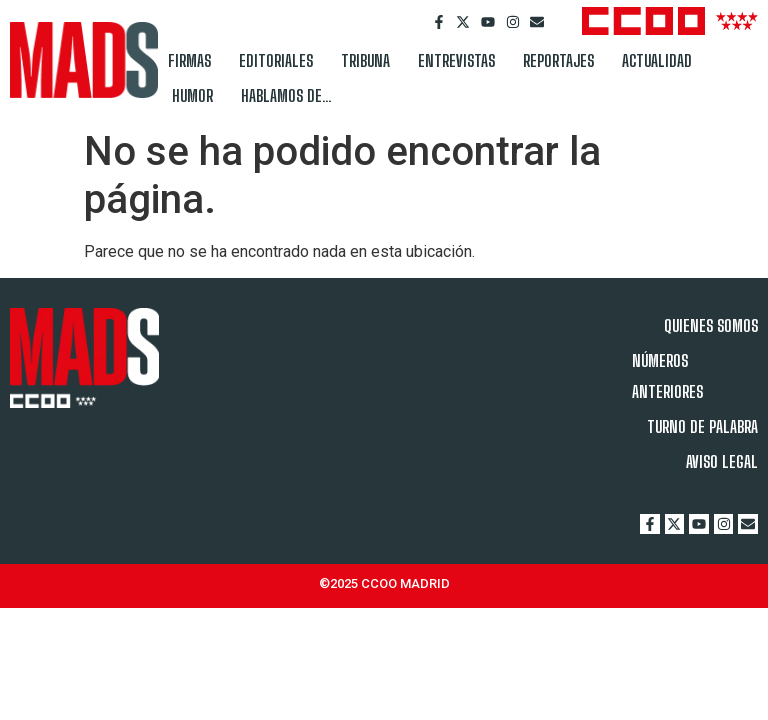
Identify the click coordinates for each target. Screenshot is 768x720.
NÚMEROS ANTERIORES (667, 376)
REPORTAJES (558, 60)
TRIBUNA (365, 60)
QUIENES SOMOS (711, 325)
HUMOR (192, 95)
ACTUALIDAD (657, 60)
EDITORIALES (276, 60)
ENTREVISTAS (456, 60)
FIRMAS (189, 60)
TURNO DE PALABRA (702, 426)
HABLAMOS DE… (286, 95)
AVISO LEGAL (722, 461)
